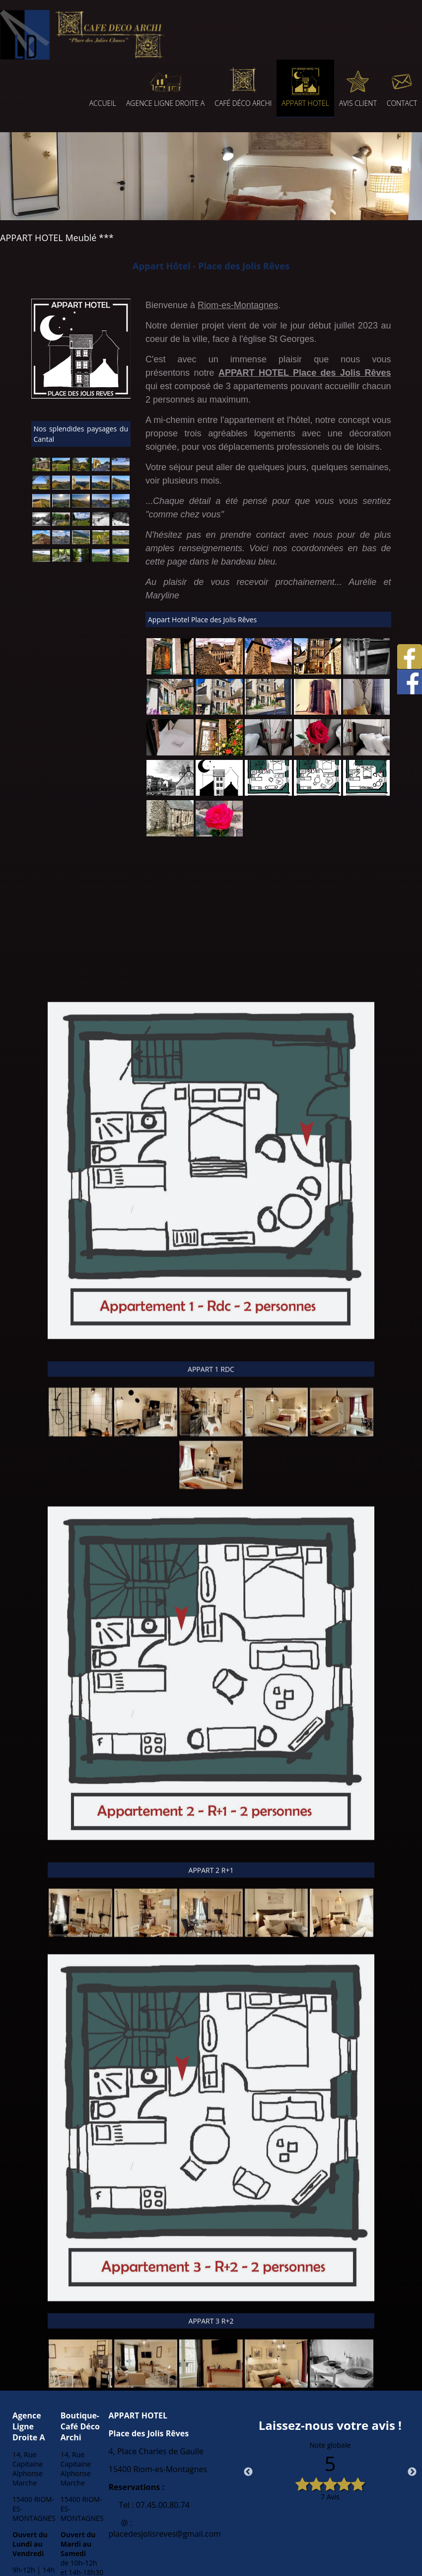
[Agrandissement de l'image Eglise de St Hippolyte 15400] (41, 468)
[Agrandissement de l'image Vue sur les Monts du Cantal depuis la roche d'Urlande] (121, 468)
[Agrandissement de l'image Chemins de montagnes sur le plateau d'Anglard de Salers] (101, 541)
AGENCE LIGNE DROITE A (165, 103)
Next (412, 2472)
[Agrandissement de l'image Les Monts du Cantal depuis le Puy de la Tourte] (81, 487)
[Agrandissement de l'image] (170, 671)
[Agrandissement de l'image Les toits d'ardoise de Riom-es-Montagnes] (121, 504)
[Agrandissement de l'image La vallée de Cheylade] (81, 523)
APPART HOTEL (305, 103)
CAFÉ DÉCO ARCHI (243, 103)
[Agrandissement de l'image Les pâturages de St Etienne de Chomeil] (61, 468)
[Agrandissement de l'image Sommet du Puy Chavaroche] (61, 541)
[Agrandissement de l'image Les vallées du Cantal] (81, 541)
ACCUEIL (102, 103)
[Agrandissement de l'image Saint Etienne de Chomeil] (81, 468)
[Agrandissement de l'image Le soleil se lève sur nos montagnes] (81, 504)
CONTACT (402, 103)
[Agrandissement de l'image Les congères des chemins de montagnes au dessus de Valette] (101, 523)
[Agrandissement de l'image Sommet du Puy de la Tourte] (101, 504)
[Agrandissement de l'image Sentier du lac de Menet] (41, 523)
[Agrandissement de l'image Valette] (121, 523)
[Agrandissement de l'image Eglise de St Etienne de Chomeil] (101, 468)
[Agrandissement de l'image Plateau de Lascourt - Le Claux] (101, 559)
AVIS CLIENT (358, 103)
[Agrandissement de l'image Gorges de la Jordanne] (61, 559)
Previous (248, 2472)
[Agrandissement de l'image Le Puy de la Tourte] (101, 487)
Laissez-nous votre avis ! (330, 2425)
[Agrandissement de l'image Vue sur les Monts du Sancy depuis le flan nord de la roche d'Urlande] (41, 487)
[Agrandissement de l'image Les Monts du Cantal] (61, 487)
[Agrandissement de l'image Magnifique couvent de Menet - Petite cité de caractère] (61, 523)
